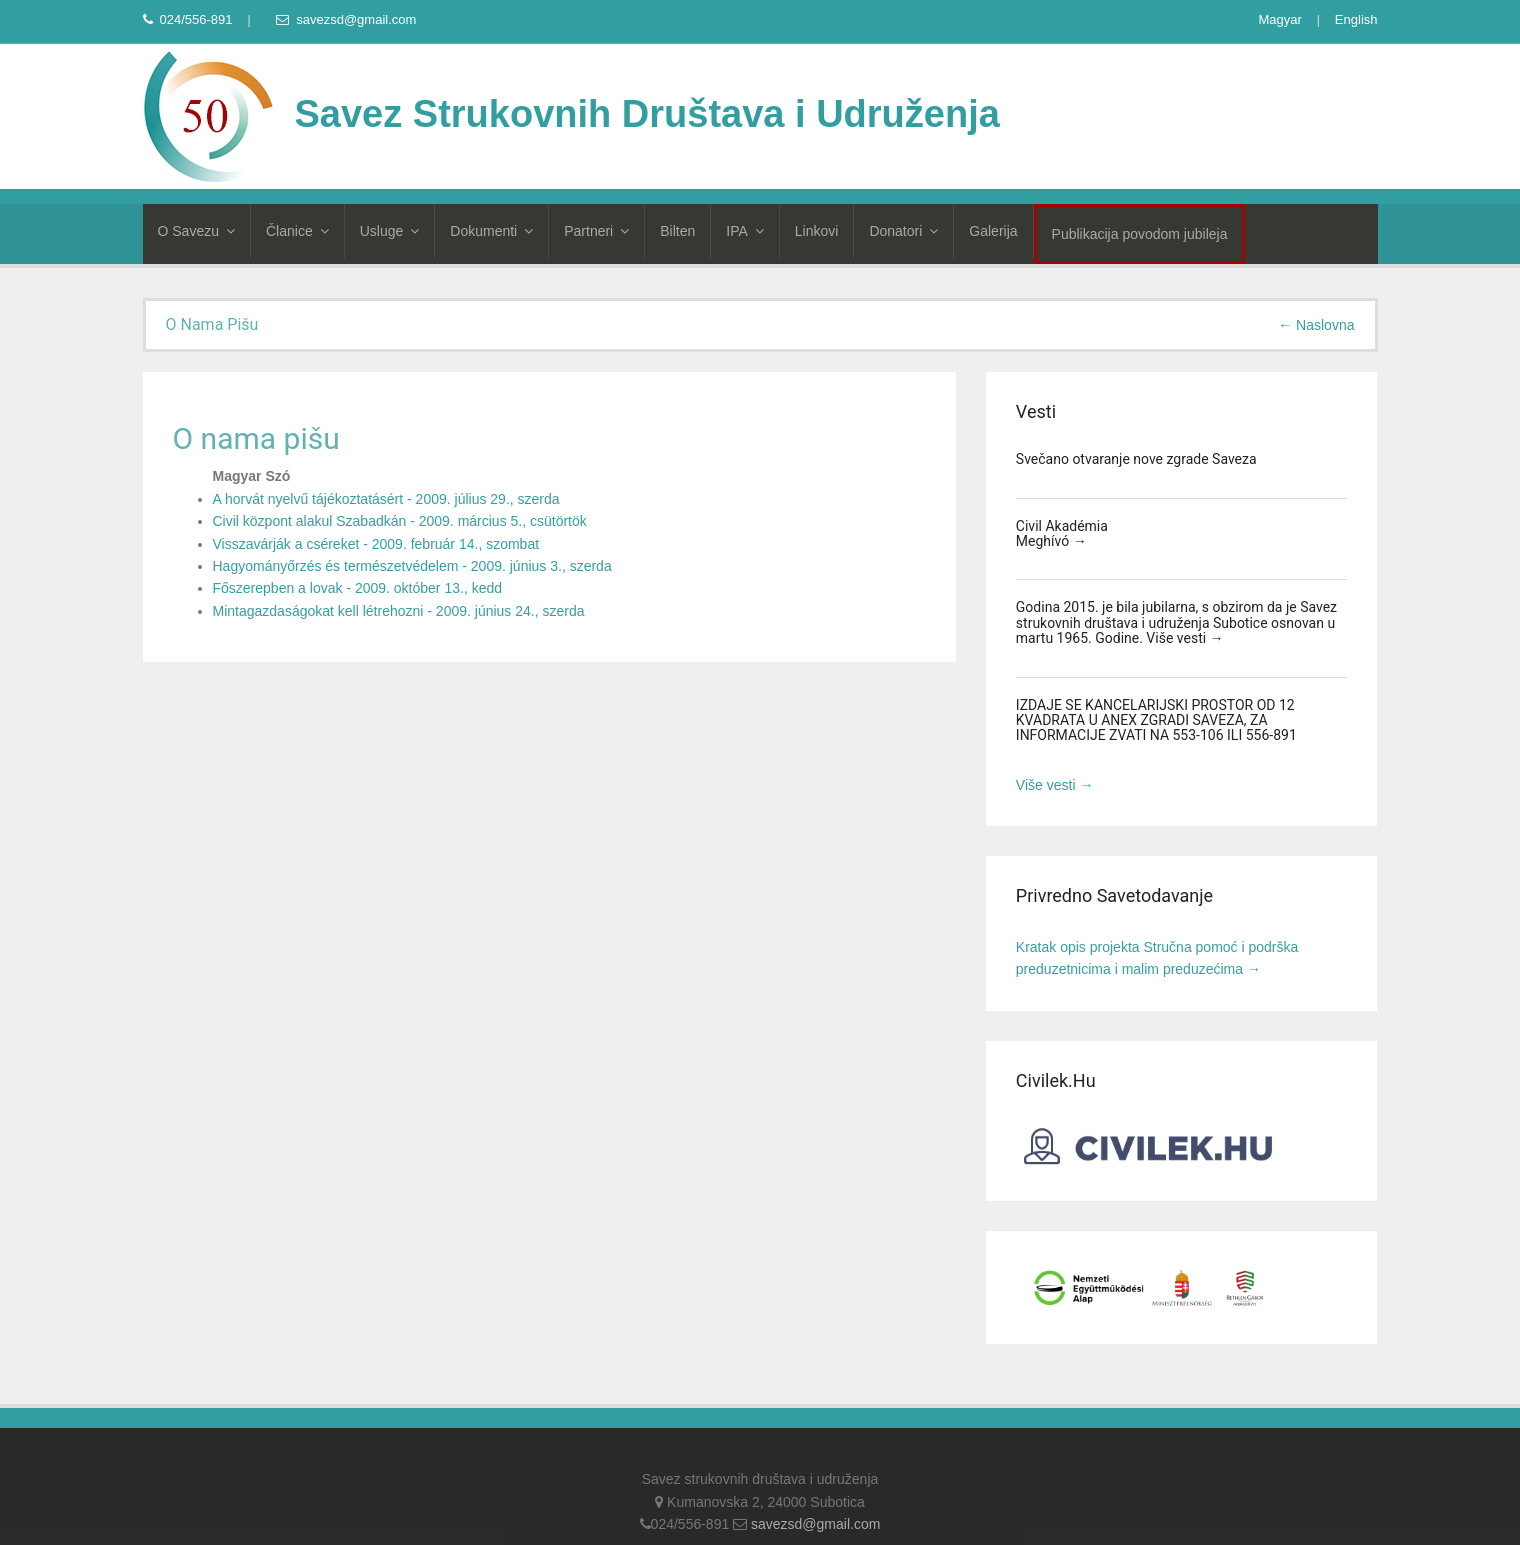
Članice (297, 231)
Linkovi (817, 231)
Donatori (903, 231)
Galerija (993, 231)
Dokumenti (491, 231)
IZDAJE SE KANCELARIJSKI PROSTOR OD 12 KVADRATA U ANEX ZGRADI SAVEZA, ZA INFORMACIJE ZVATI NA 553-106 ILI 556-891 (1156, 720)
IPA (745, 231)
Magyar (1279, 19)
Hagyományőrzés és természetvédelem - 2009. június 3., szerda (412, 566)
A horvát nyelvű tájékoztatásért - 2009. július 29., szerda (386, 499)
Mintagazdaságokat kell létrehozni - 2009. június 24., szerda (399, 611)
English (1356, 19)
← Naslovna (1316, 325)
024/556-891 (188, 19)
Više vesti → (1184, 638)
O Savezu (196, 231)
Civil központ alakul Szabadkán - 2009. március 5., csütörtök (400, 521)
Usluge (390, 231)
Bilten (677, 231)
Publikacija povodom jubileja (1140, 234)
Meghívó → (1051, 541)
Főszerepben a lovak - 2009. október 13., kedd (358, 588)
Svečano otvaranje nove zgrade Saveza (1136, 459)
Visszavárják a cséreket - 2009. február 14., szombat (376, 544)
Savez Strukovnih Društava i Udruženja (571, 114)
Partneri (596, 231)
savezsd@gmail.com (346, 19)
